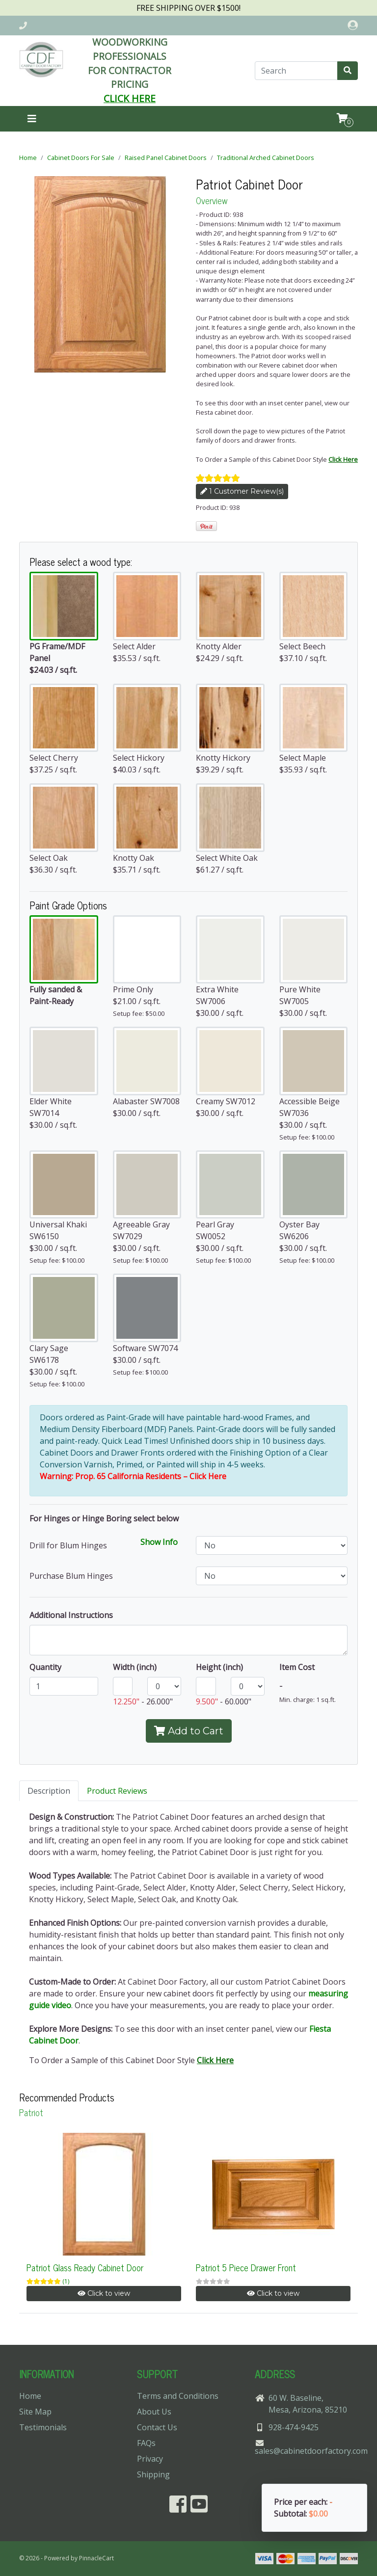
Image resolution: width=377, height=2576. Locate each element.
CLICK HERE (130, 98)
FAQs (146, 2443)
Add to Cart (188, 1731)
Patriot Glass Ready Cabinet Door (85, 2267)
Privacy (150, 2458)
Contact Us (157, 2427)
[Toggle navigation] (32, 118)
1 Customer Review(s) (242, 491)
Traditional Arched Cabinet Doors (265, 157)
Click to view (104, 2293)
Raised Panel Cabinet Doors (166, 157)
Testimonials (43, 2427)
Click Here (343, 459)
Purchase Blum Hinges (71, 1575)
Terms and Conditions (177, 2395)
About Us (154, 2411)
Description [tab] (48, 1790)
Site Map (35, 2411)
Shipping (153, 2474)
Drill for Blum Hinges (68, 1545)
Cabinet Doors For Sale (80, 157)
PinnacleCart (96, 2558)
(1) (65, 2281)
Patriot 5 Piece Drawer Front (246, 2267)
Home (28, 157)
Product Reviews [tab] (117, 1790)
